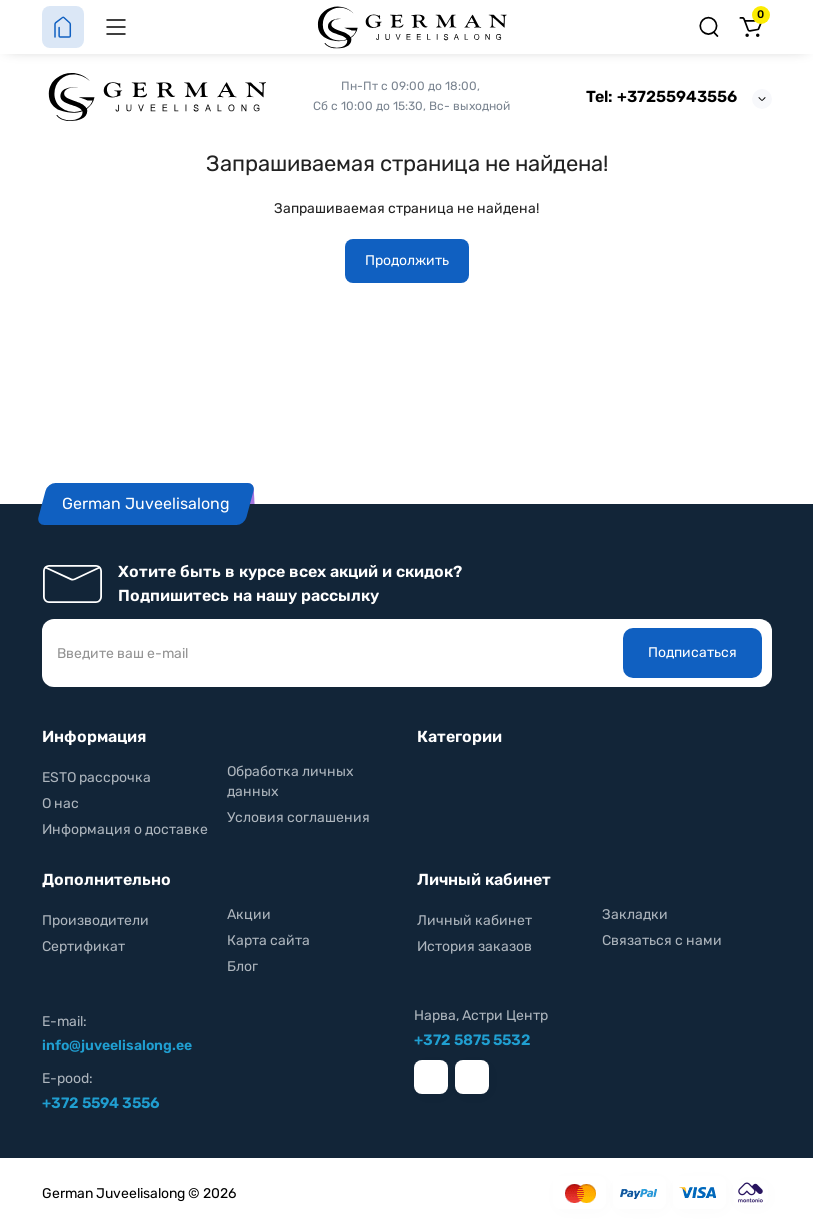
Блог (242, 966)
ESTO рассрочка (96, 777)
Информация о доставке (125, 829)
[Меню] (116, 27)
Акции (249, 914)
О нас (60, 803)
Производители (95, 920)
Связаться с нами (662, 940)
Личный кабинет (474, 920)
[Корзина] (751, 27)
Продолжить (407, 260)
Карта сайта (268, 940)
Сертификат (83, 946)
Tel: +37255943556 (661, 96)
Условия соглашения (298, 817)
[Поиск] (709, 27)
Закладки (635, 914)
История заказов (474, 946)
